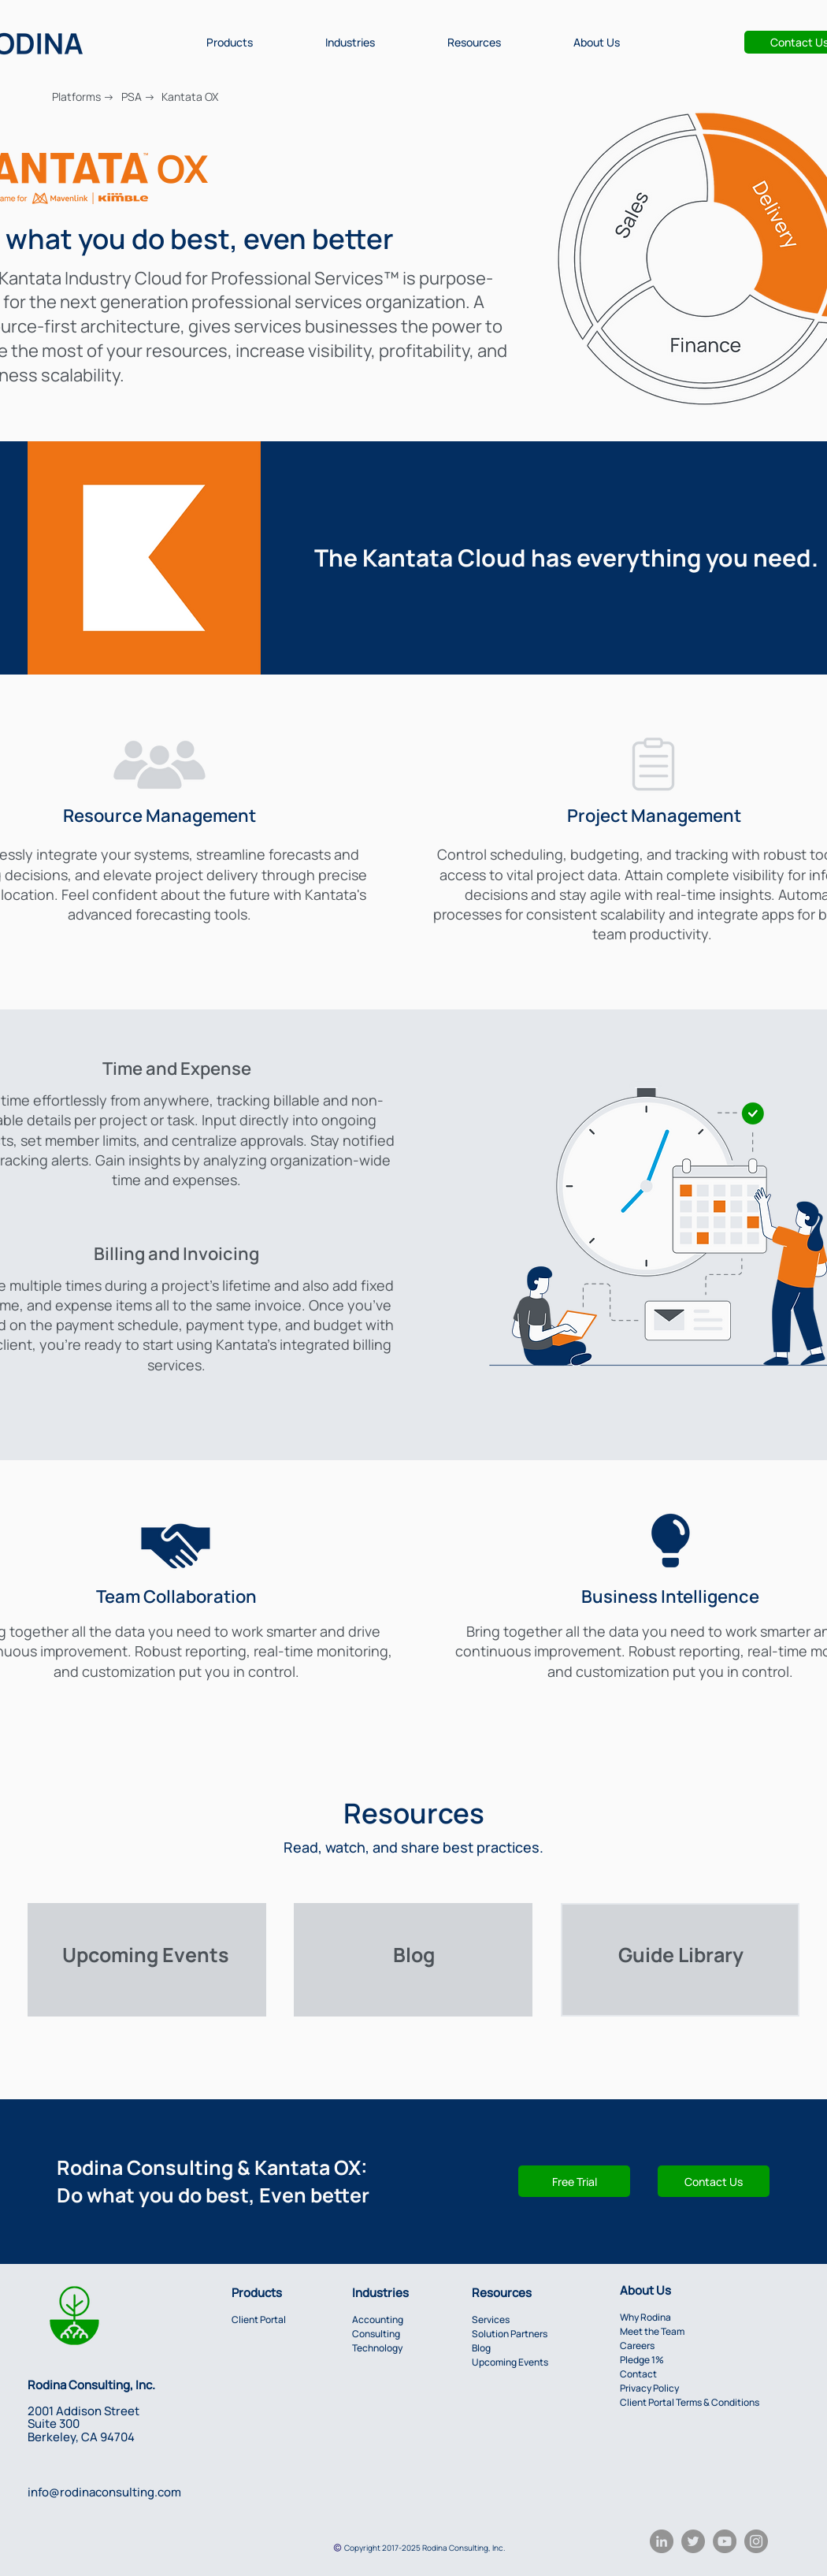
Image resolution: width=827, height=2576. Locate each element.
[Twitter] (693, 2541)
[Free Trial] (574, 2181)
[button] (229, 42)
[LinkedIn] (661, 2541)
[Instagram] (756, 2541)
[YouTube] (724, 2541)
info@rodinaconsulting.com (104, 2492)
